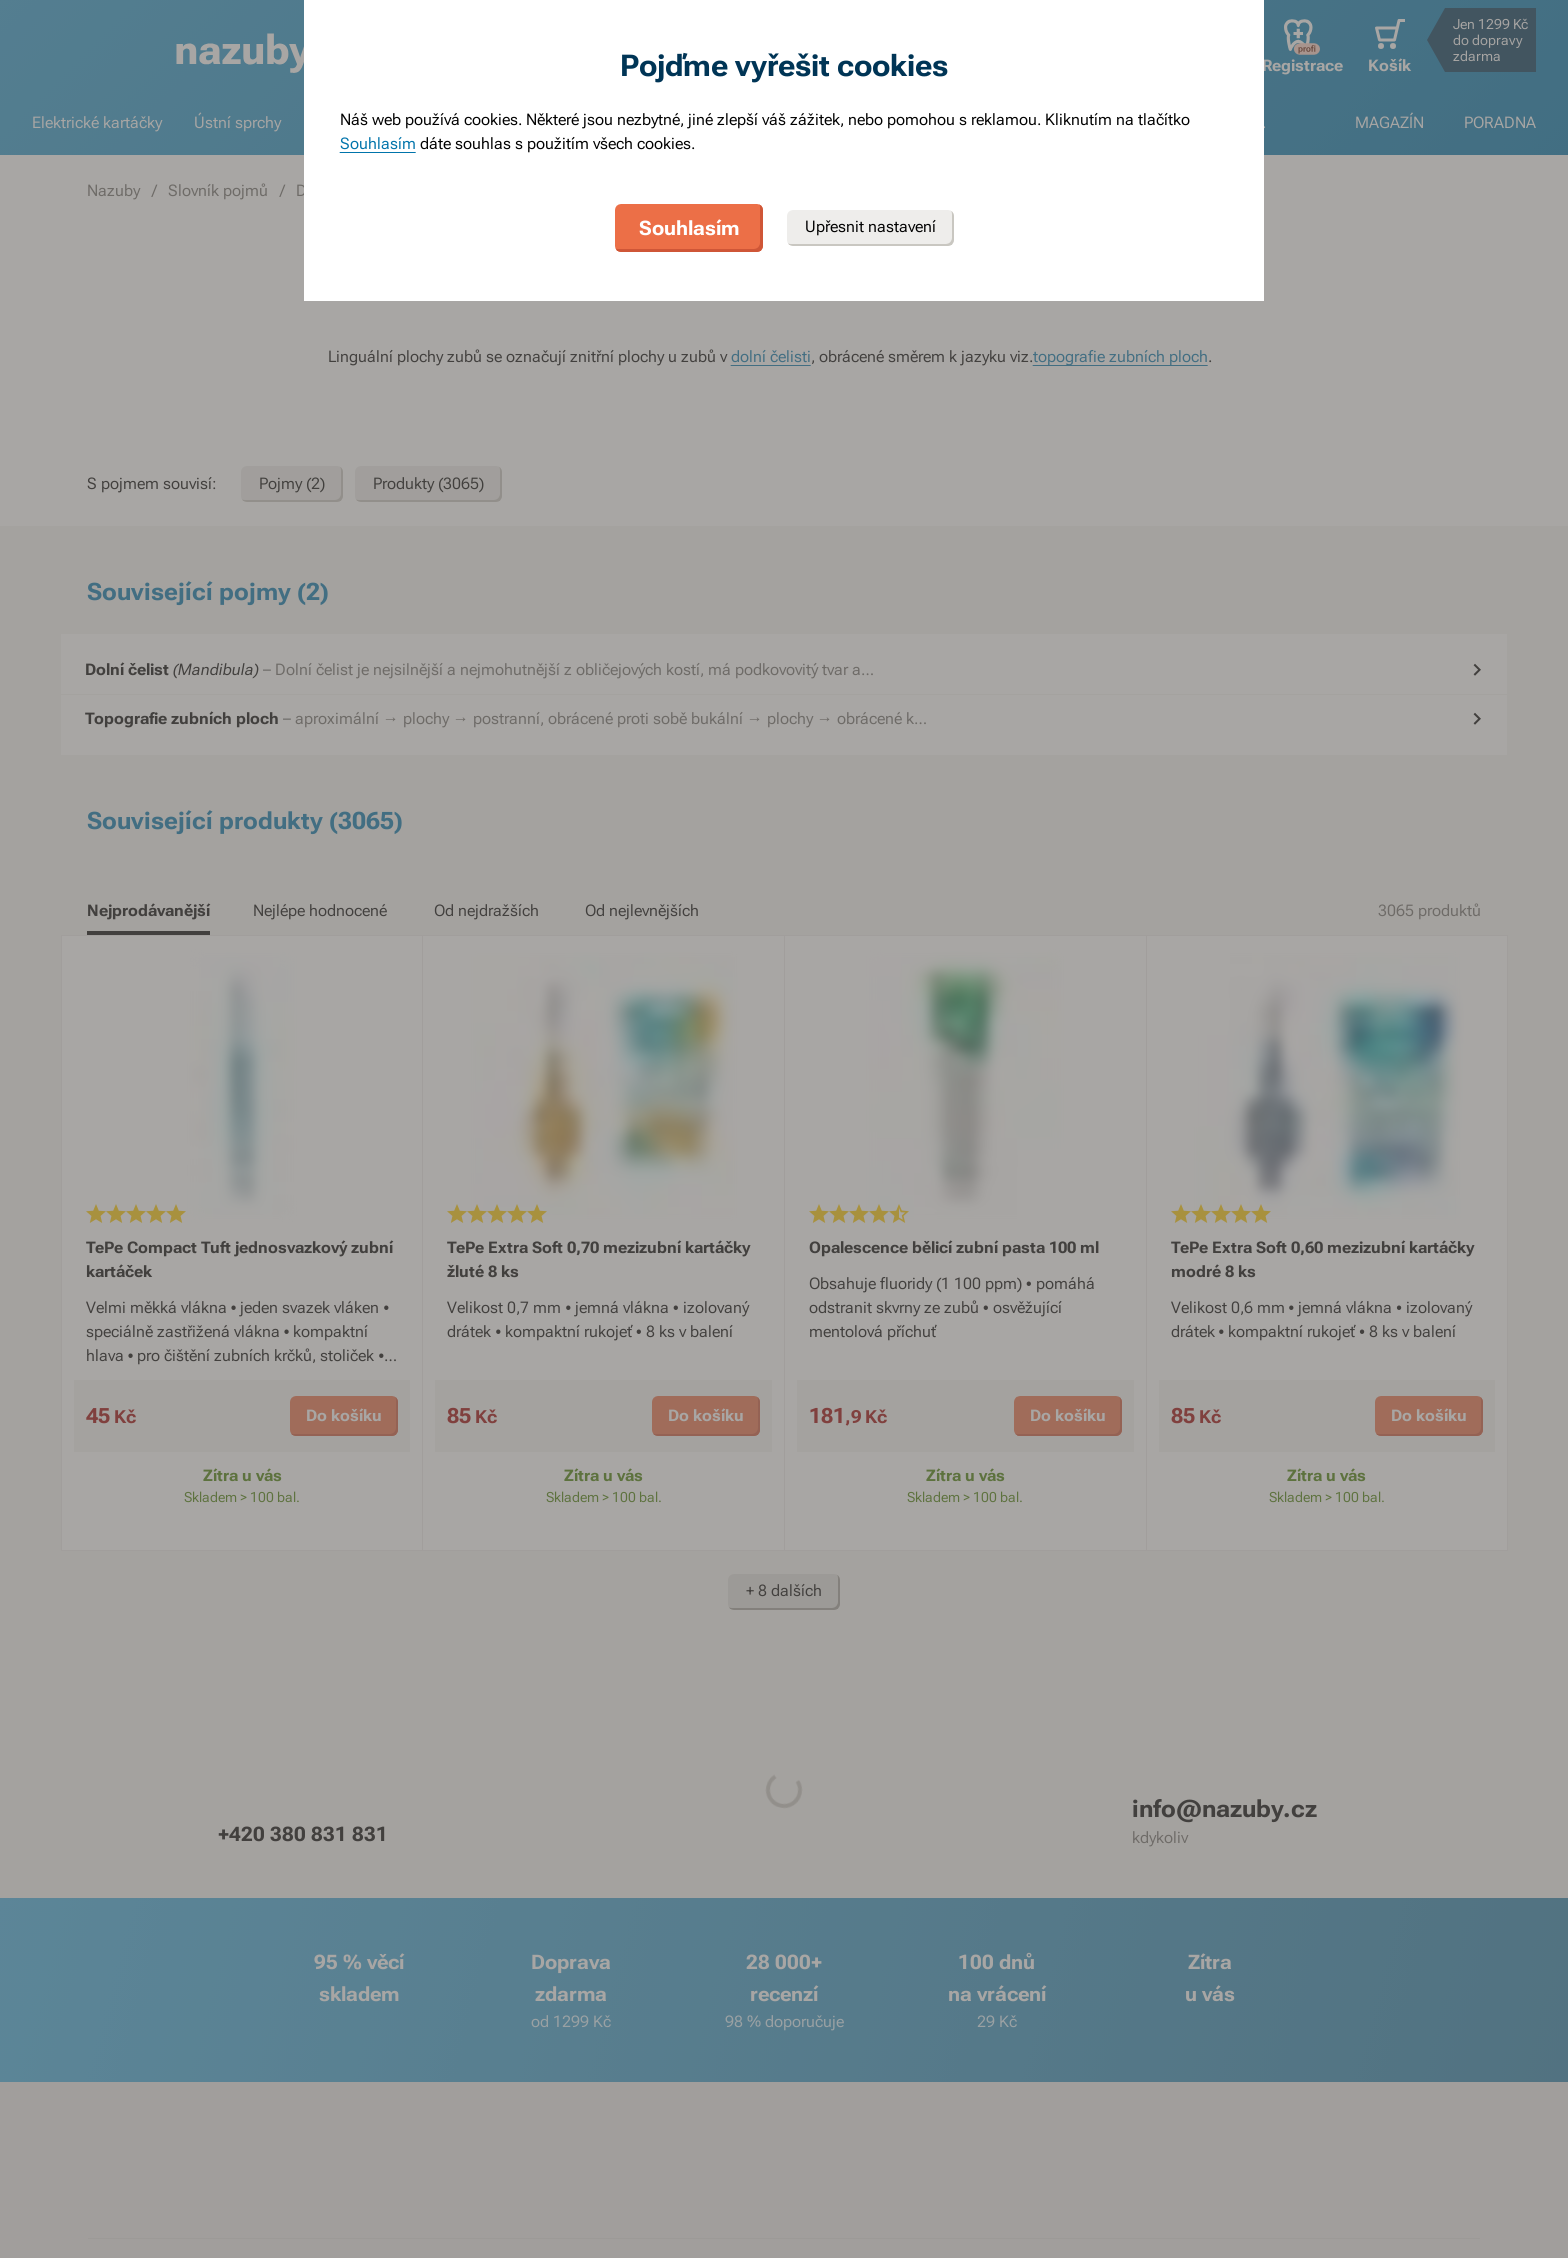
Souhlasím (378, 143)
